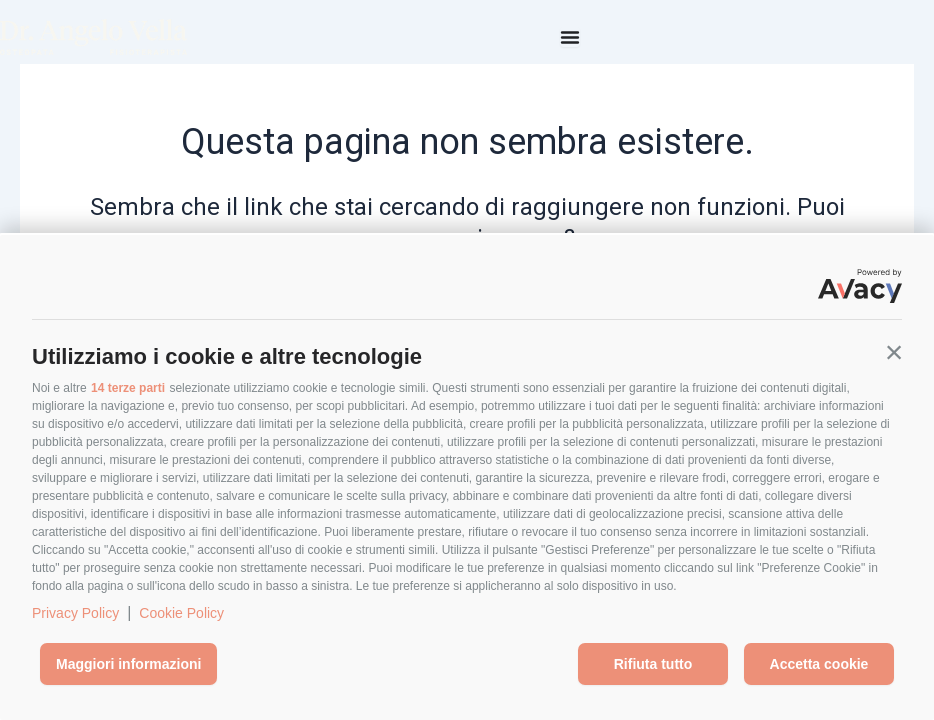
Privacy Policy (75, 613)
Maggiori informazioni (128, 664)
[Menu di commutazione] (570, 37)
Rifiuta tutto (653, 664)
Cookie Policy (181, 613)
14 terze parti (128, 388)
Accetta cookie (819, 664)
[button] (894, 352)
